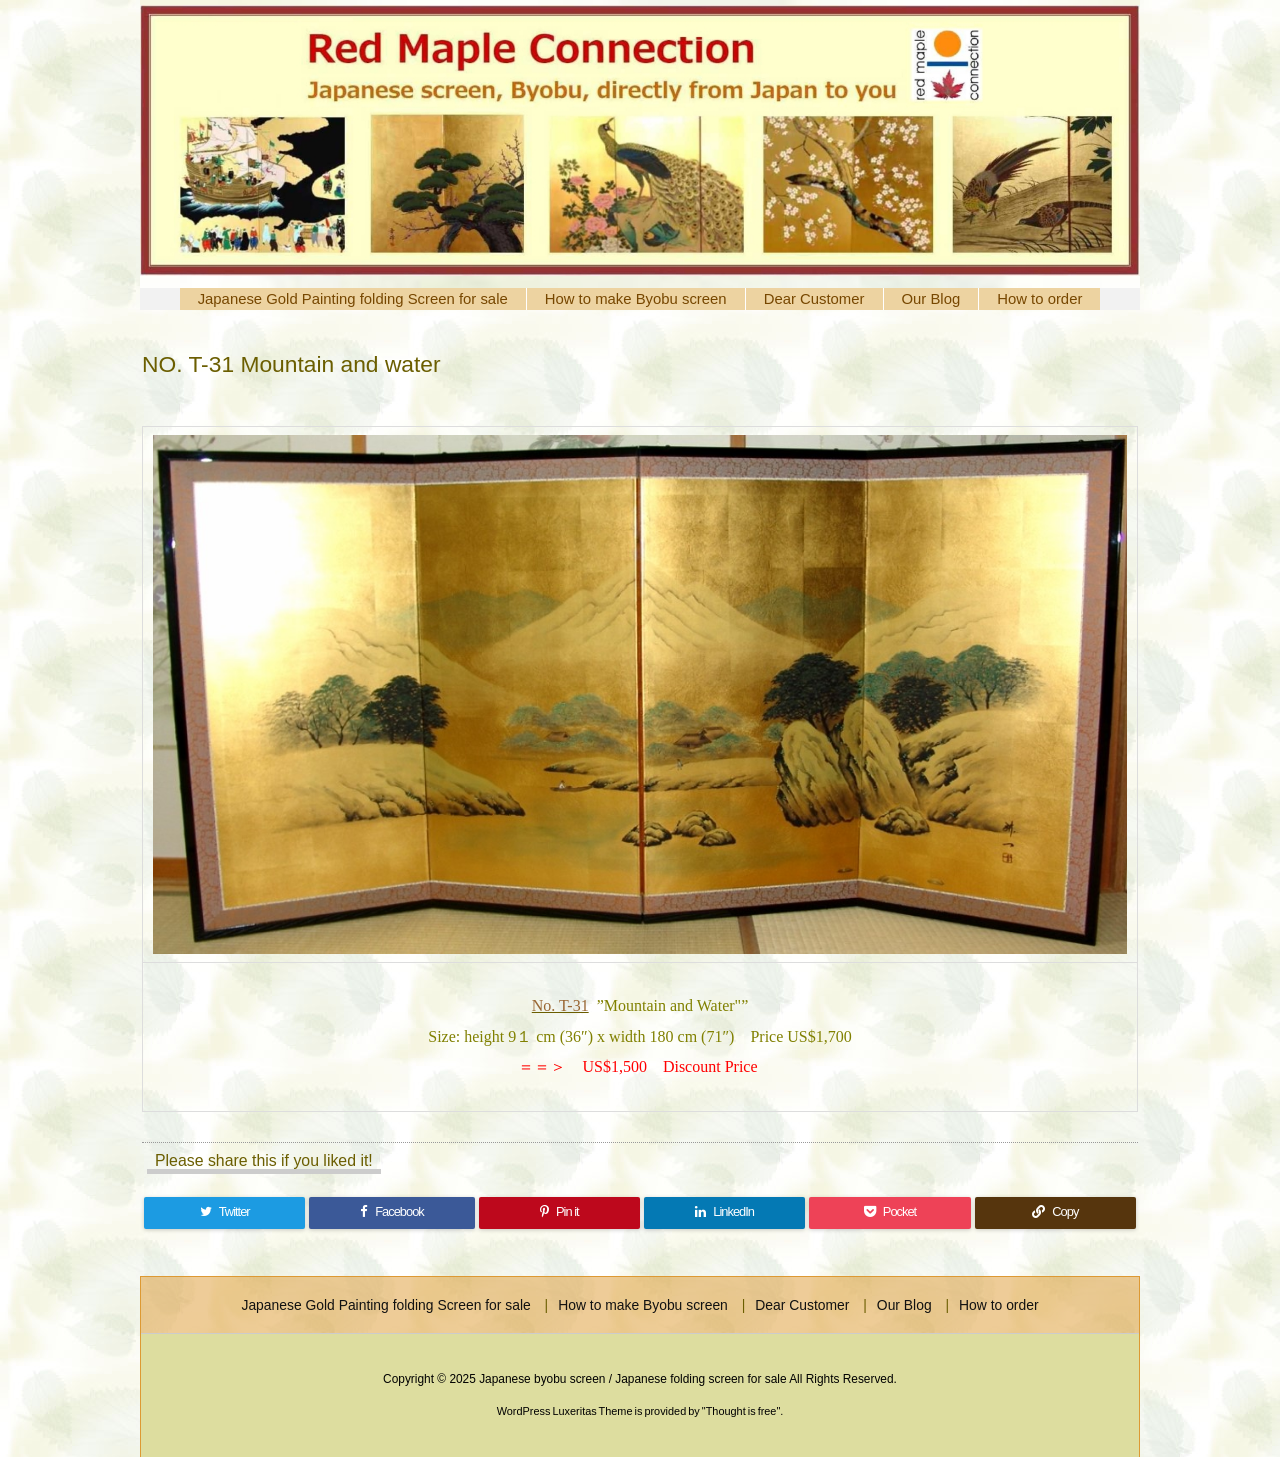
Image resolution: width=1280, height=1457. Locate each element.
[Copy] (1055, 1213)
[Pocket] (889, 1213)
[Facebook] (391, 1213)
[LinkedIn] (724, 1213)
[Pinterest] (559, 1213)
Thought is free (741, 1411)
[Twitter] (224, 1213)
